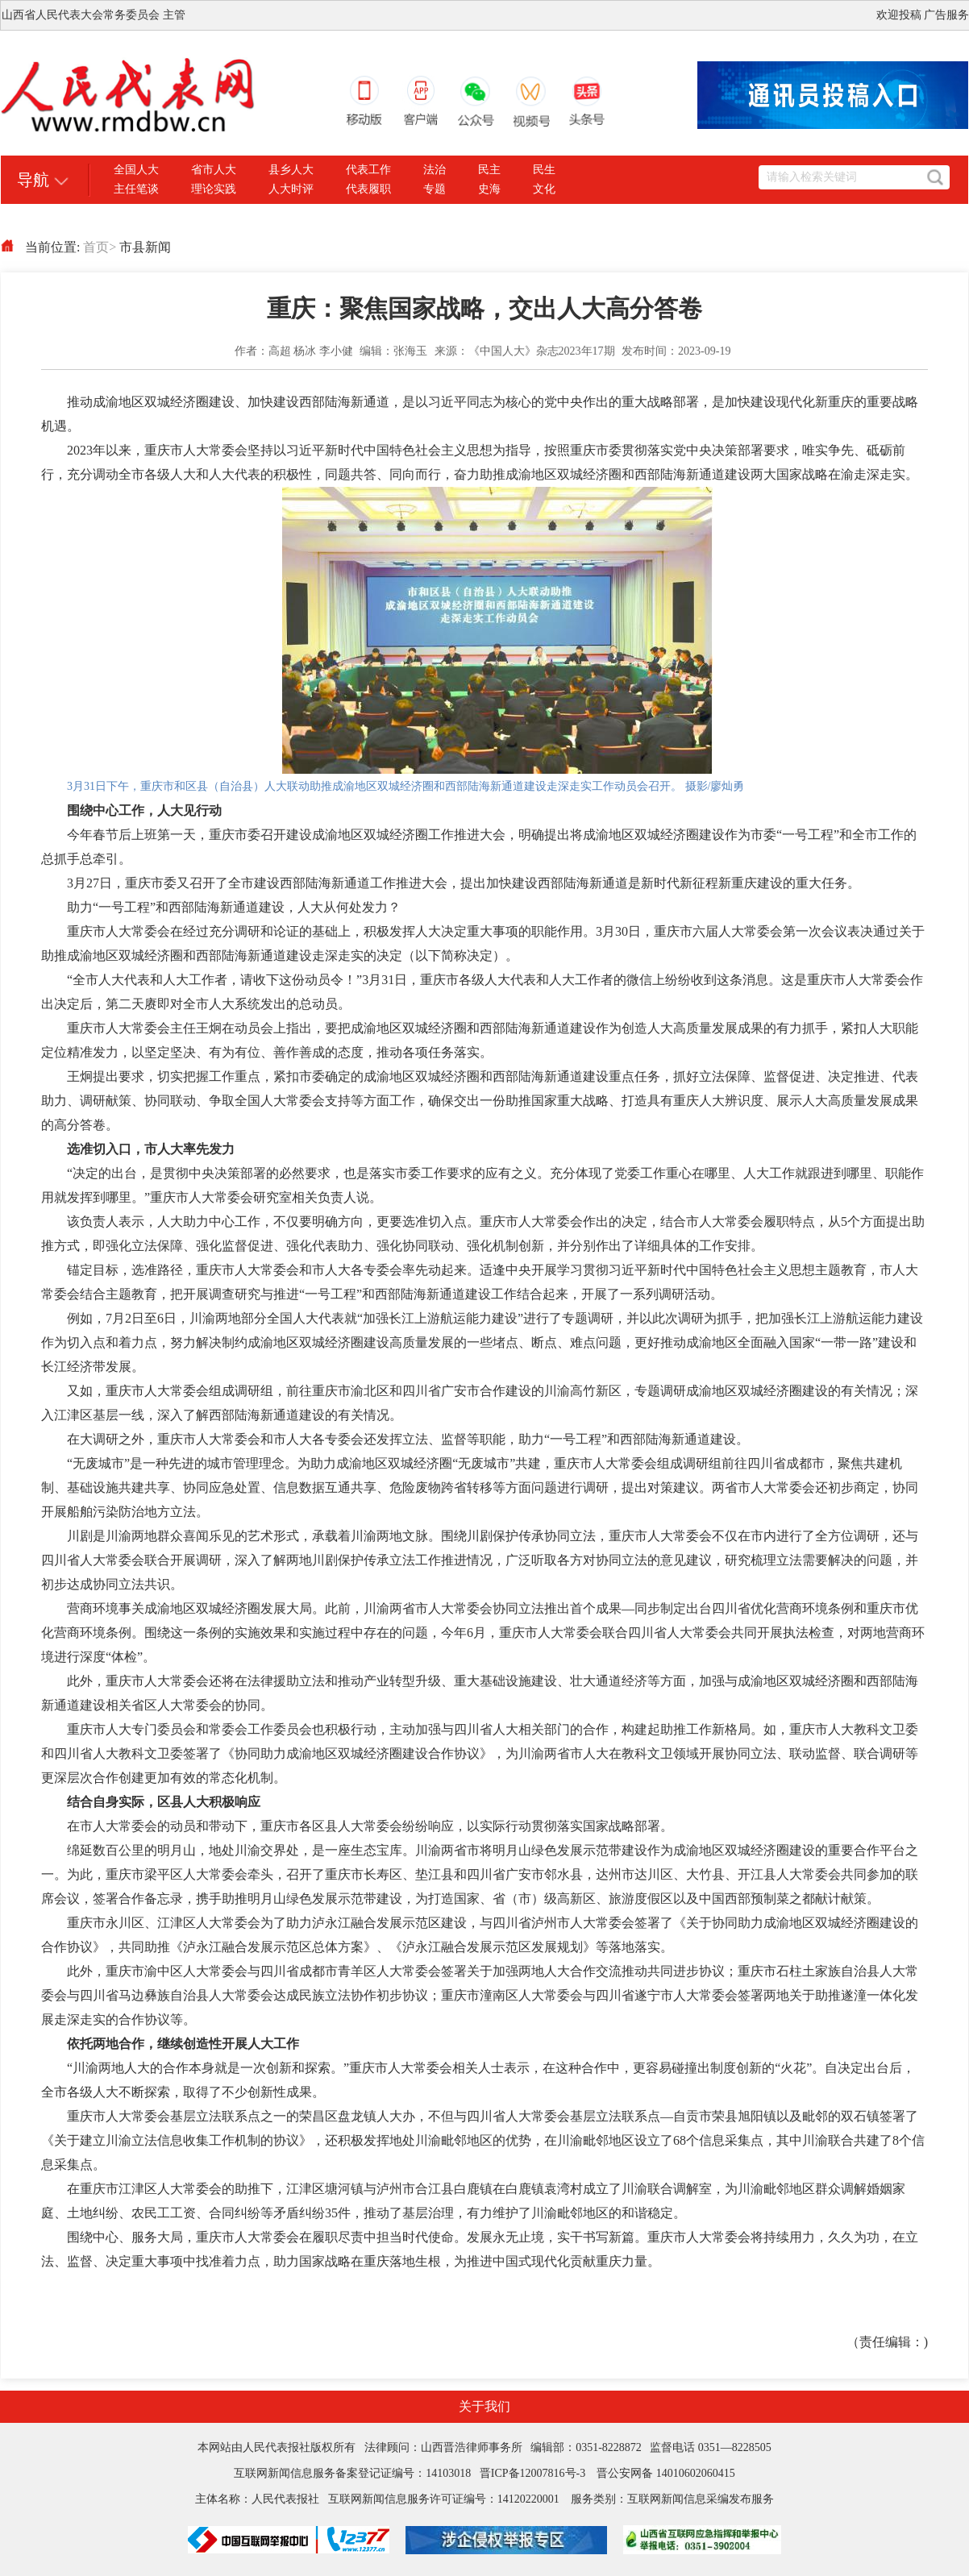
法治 (434, 170)
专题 (434, 189)
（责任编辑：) (887, 2342)
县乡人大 (291, 170)
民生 (544, 170)
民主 (489, 170)
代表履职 (368, 189)
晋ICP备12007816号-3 (532, 2473)
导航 (33, 180)
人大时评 (291, 189)
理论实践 (213, 189)
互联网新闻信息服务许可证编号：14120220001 (443, 2499)
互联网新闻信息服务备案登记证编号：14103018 (357, 2473)
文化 (544, 189)
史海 (489, 189)
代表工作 (368, 170)
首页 (99, 247)
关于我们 (484, 2406)
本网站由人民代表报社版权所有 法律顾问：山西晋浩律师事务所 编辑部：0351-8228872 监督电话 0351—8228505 (484, 2447)
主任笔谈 (136, 189)
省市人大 (213, 170)
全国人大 (136, 170)
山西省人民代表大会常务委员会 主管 (93, 15)
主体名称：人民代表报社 (261, 2499)
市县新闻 (145, 247)
